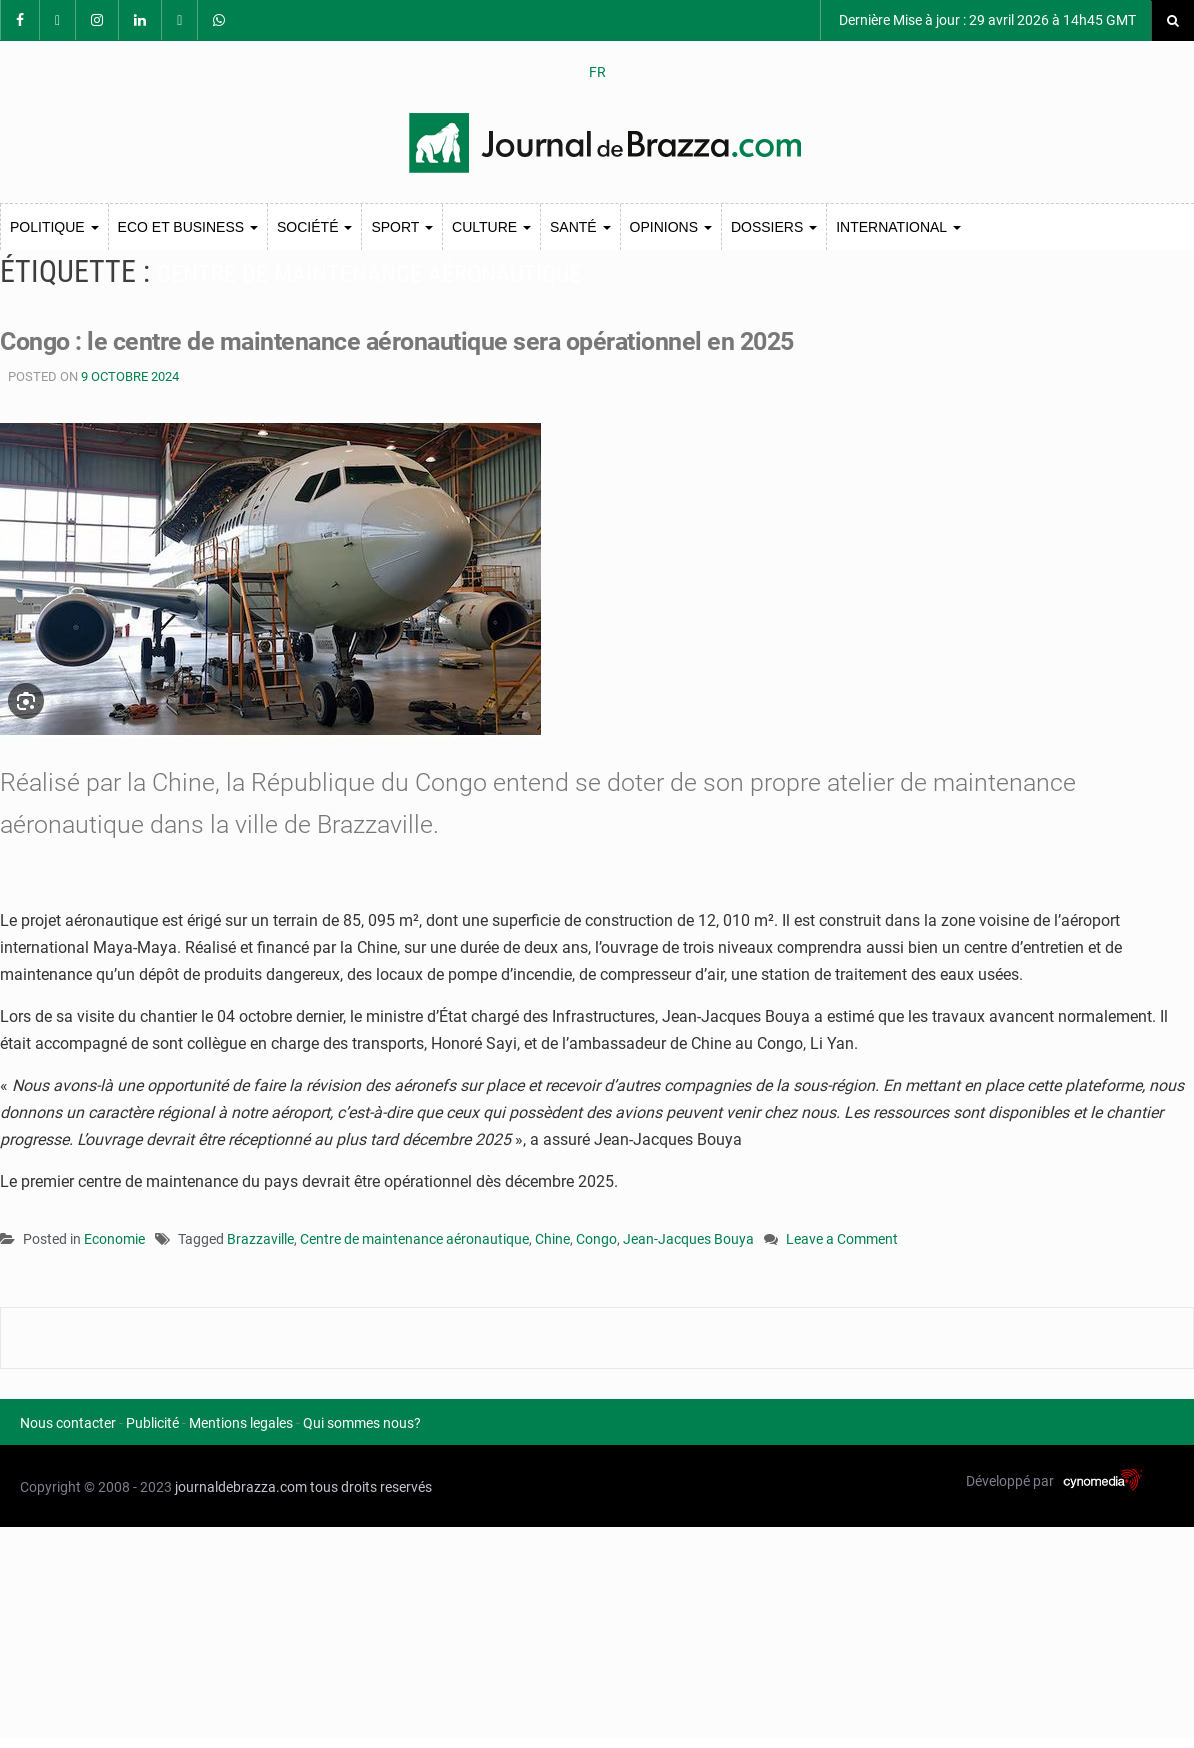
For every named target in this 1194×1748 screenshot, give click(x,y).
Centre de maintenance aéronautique (414, 1239)
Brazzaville (260, 1239)
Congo (596, 1239)
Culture (491, 227)
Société (314, 227)
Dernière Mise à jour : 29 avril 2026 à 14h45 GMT (986, 20)
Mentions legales (241, 1423)
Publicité (152, 1423)
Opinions (671, 227)
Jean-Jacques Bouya (688, 1239)
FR (597, 72)
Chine (552, 1239)
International (898, 227)
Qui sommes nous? (362, 1423)
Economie (114, 1239)
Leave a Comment (842, 1240)
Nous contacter (68, 1423)
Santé (580, 227)
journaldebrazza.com (241, 1487)
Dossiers (774, 227)
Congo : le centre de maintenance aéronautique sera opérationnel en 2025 (397, 341)
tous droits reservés (371, 1487)
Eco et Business (188, 227)
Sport (402, 227)
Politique (54, 227)
